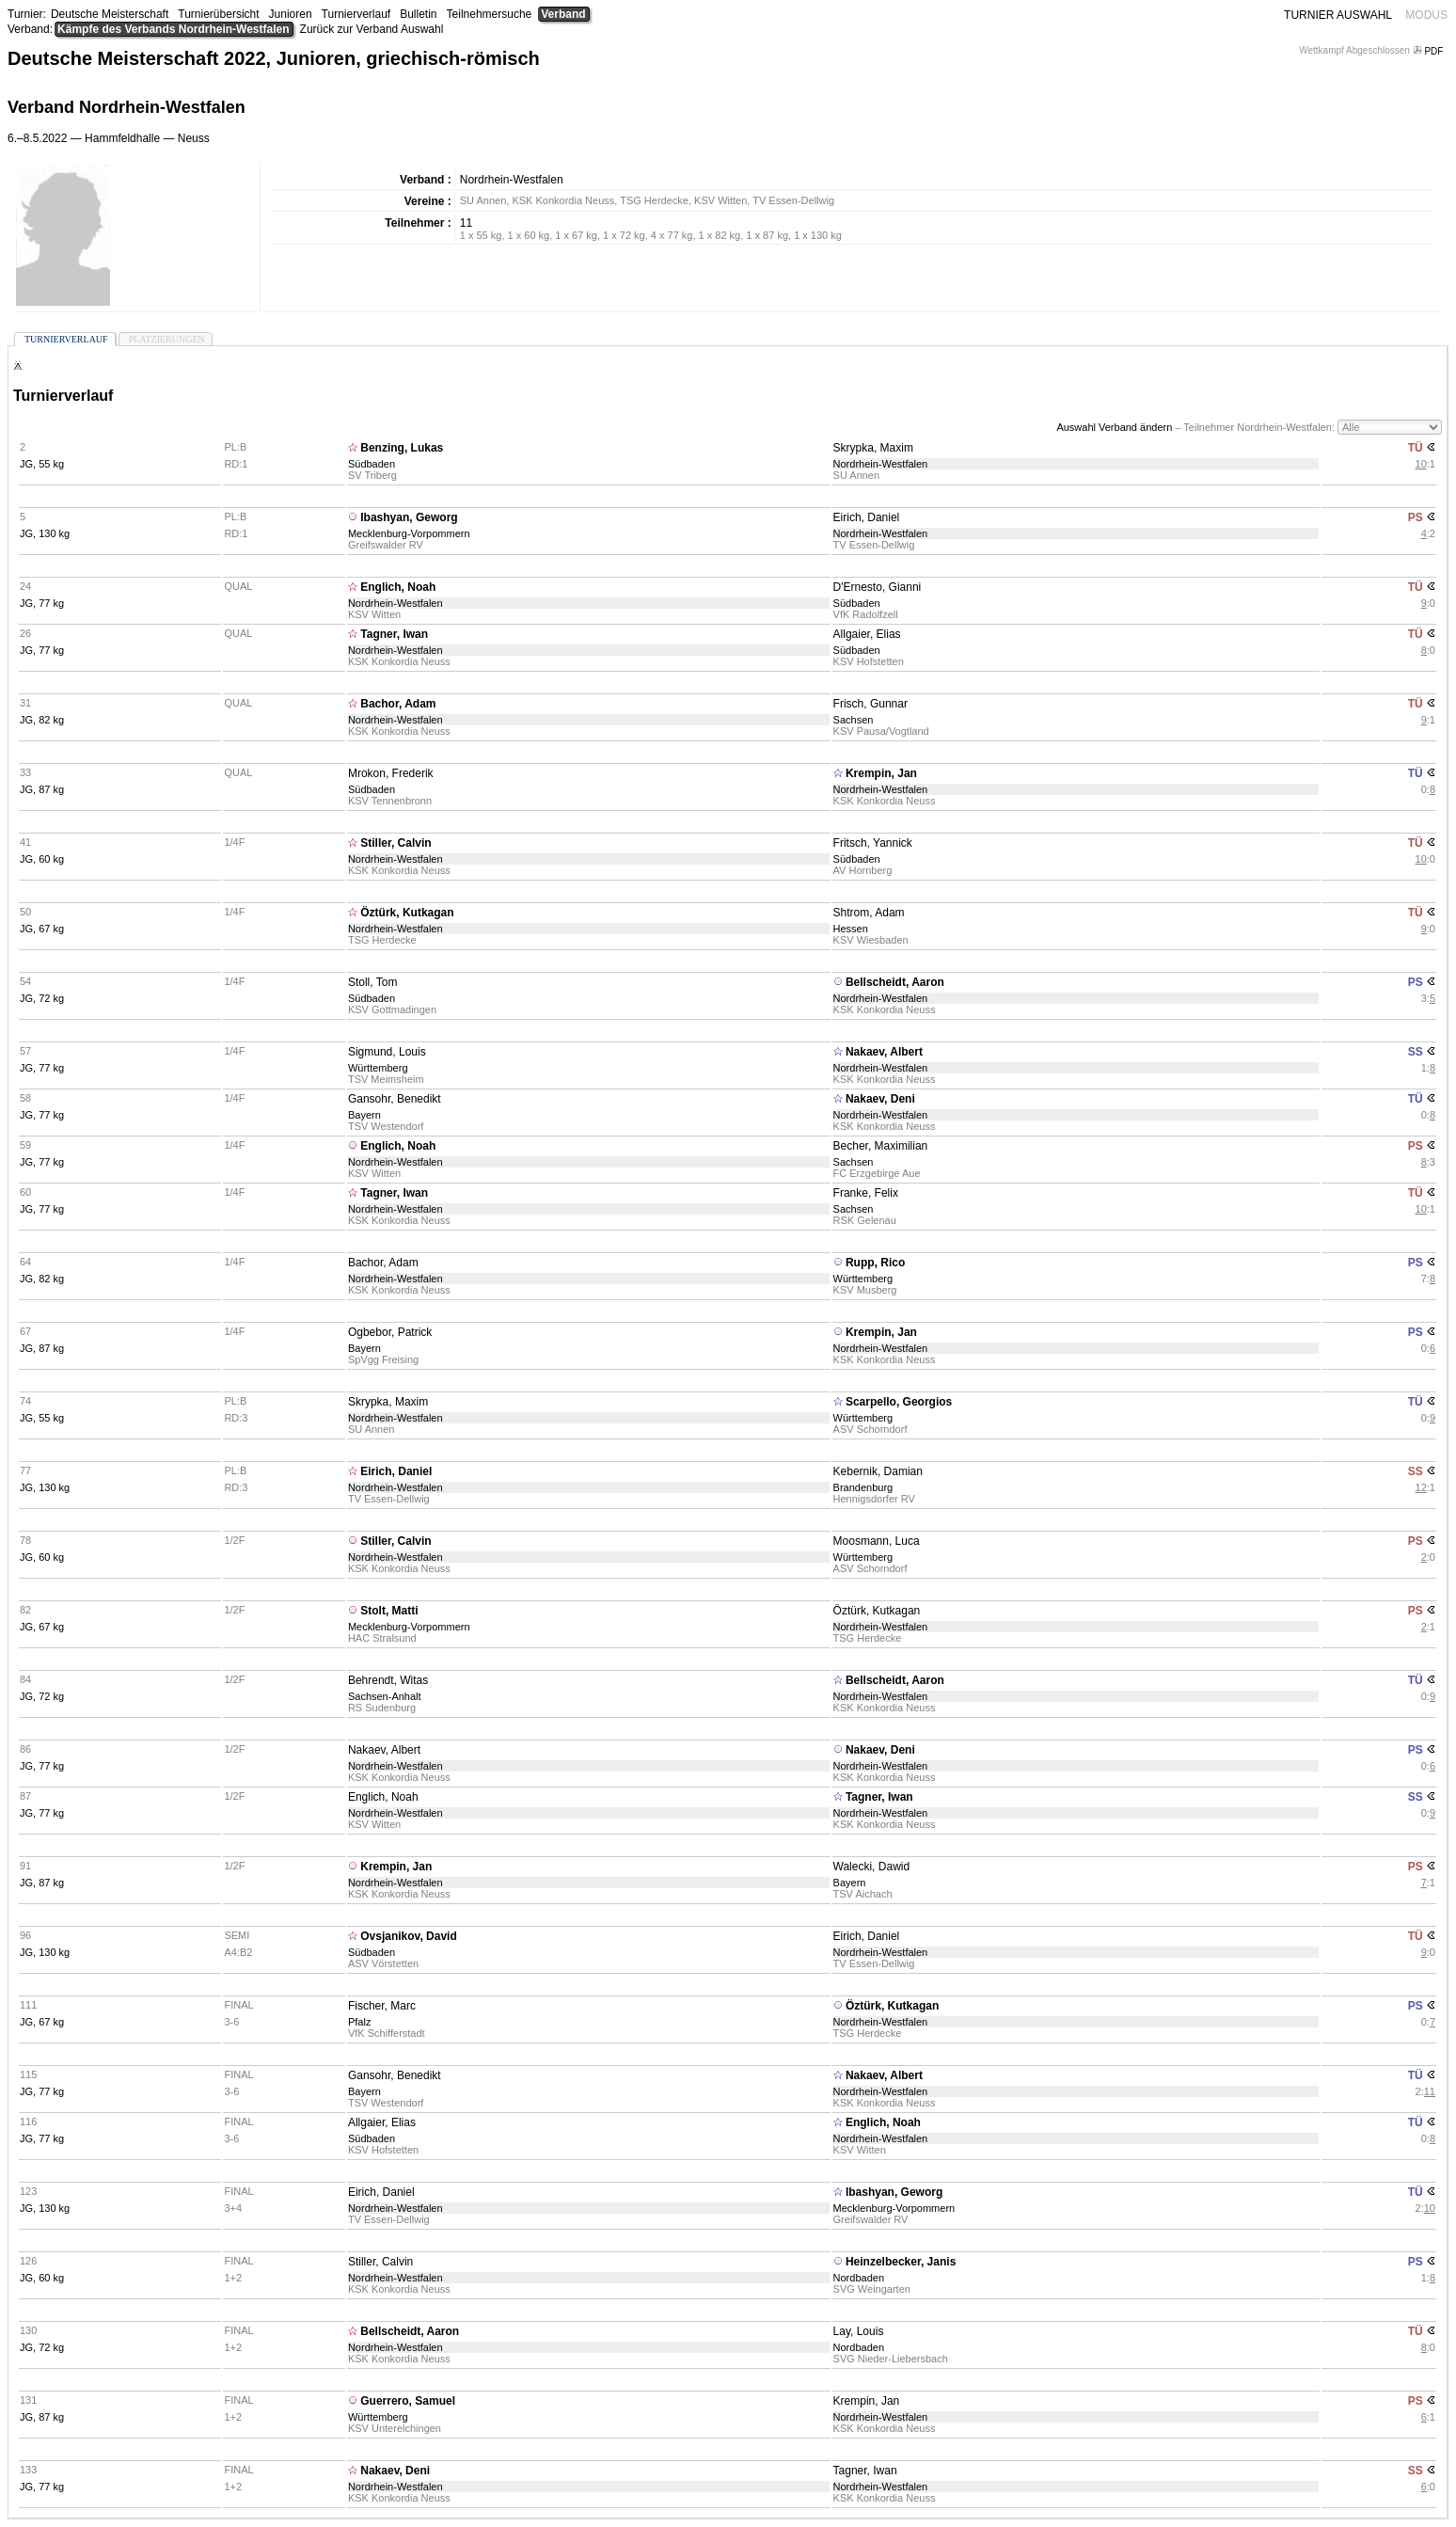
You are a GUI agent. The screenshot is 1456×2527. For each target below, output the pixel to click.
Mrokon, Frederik (391, 773)
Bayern (364, 1114)
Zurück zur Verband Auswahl (372, 29)
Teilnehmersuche (489, 14)
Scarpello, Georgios (899, 1401)
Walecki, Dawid (871, 1866)
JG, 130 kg (45, 533)
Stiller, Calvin (395, 843)
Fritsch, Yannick (872, 843)
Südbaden (371, 463)
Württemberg (378, 1067)
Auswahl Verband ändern (1114, 427)
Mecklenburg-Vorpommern (409, 533)
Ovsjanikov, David (408, 1936)
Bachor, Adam (397, 703)
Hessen (850, 928)
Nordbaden (858, 2277)
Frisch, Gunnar (870, 703)
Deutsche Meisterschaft (109, 14)
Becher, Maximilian (880, 1145)
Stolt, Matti (389, 1610)
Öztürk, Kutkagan (406, 912)
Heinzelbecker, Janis (901, 2261)
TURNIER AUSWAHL (1338, 15)
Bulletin (418, 14)
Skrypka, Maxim (873, 447)
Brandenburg (863, 1487)
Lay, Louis (858, 2331)
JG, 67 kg (42, 928)
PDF (1430, 51)
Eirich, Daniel (866, 517)
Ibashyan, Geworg (408, 517)
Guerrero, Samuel (407, 2401)
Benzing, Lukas (401, 447)
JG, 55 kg (42, 463)
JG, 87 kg (42, 789)
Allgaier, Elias (867, 634)
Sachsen (853, 719)
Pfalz (359, 2021)
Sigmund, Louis (387, 1051)
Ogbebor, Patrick (390, 1332)
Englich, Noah (397, 587)
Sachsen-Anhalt (384, 1696)
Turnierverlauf (356, 14)
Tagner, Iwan (394, 634)
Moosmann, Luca (876, 1541)
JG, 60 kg (42, 859)
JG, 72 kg (42, 998)
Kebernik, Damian (878, 1471)
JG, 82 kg (42, 719)
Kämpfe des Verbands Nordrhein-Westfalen (173, 29)
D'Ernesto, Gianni (877, 587)
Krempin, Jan (881, 773)
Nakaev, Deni (880, 1098)
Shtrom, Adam (869, 912)
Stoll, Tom (372, 982)
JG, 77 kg (42, 603)
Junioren (290, 14)
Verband (563, 14)
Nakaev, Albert (884, 1051)
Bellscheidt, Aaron (895, 982)
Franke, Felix (865, 1193)
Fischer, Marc (382, 2005)
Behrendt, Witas (388, 1680)
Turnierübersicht (218, 14)
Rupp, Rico (875, 1262)
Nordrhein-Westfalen (880, 463)
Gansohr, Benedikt (394, 1098)
